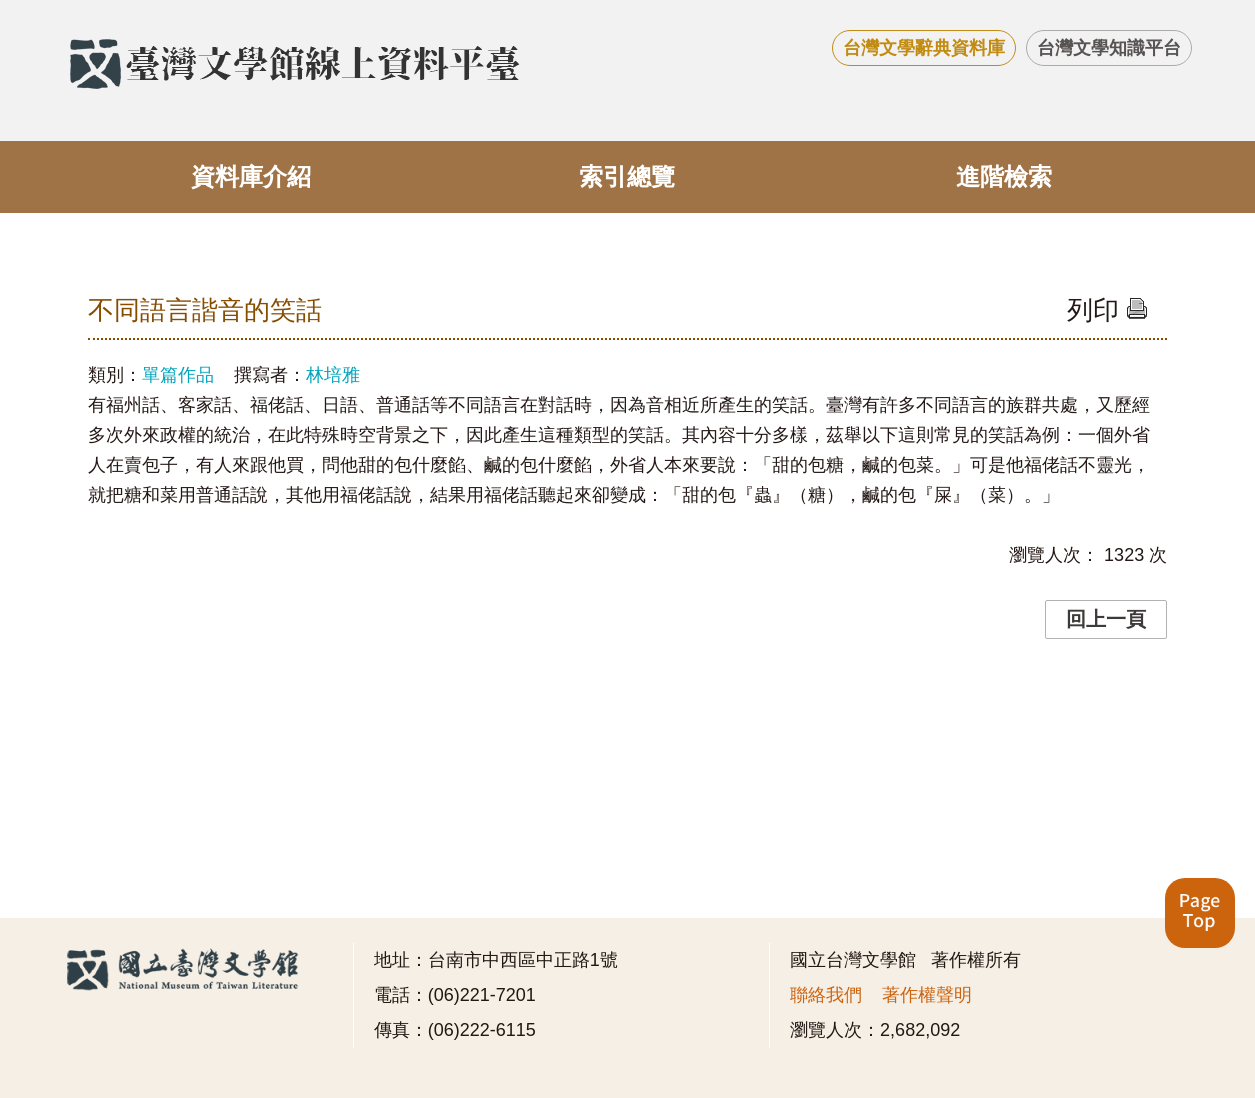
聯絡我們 (826, 995)
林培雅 (333, 375)
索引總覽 (627, 176)
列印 (1107, 310)
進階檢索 (1004, 176)
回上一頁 (1106, 619)
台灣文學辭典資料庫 (924, 48)
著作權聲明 (927, 995)
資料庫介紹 (251, 176)
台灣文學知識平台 (1109, 48)
